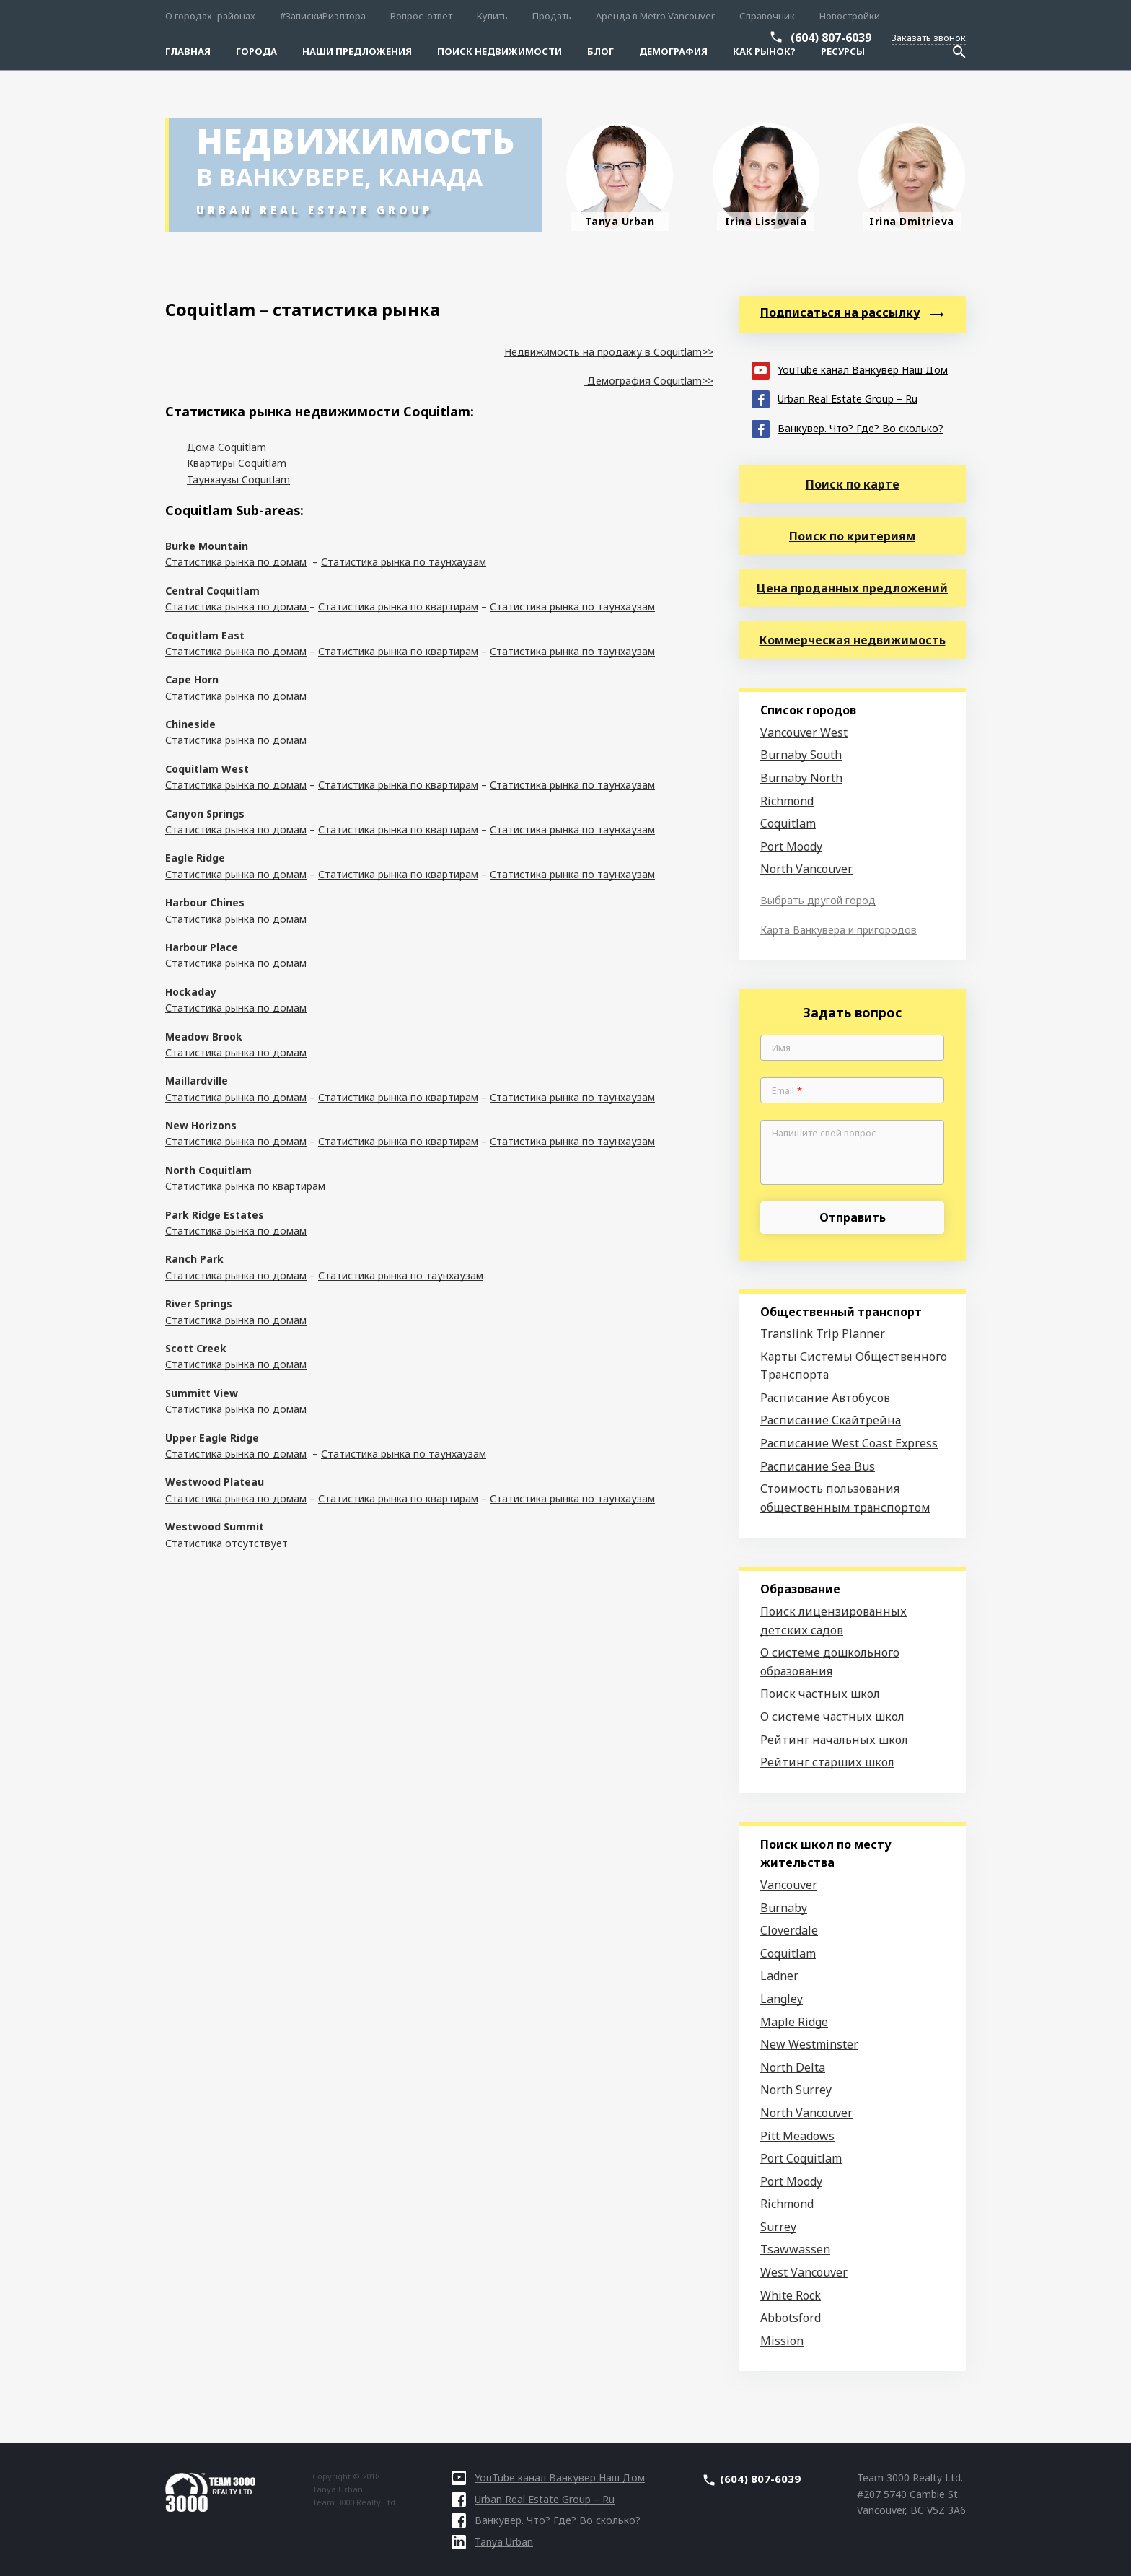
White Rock (790, 2295)
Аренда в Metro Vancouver (655, 15)
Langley (781, 1999)
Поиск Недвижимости (499, 51)
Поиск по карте (852, 484)
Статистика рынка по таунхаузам (403, 562)
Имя (781, 1048)
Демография (673, 51)
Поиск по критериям (852, 536)
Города (256, 51)
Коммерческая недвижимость (853, 640)
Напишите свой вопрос (824, 1133)
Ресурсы (843, 51)
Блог (600, 51)
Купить (492, 15)
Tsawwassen (795, 2249)
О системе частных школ (832, 1717)
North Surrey (796, 2090)
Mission (782, 2341)
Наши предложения (357, 51)
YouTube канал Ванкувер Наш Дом (850, 369)
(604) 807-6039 (831, 37)
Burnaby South (801, 755)
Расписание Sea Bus (817, 1466)
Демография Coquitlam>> (648, 380)
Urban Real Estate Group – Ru (834, 398)
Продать (551, 15)
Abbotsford (790, 2318)
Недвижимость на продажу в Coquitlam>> (608, 352)
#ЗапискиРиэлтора (323, 15)
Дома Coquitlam (226, 447)
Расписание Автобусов (825, 1398)
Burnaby (783, 1908)
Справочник (767, 15)
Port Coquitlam (801, 2158)
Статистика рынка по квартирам (398, 606)
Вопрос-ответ (421, 15)
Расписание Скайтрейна (830, 1420)
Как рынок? (764, 51)
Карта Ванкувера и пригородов (838, 930)
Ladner (779, 1976)
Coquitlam (788, 823)
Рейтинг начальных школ (834, 1740)
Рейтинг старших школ (827, 1762)
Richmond (787, 801)
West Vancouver (804, 2272)
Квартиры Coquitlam (236, 463)
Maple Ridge (794, 2022)
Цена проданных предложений (852, 588)
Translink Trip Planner (822, 1333)
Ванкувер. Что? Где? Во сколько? (847, 427)
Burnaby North (801, 778)
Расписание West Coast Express (849, 1443)
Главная (188, 51)
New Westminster (809, 2044)
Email (787, 1091)
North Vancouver (806, 869)
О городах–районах (210, 15)
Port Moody (791, 846)
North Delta (792, 2067)
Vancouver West (804, 732)
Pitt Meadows (797, 2136)
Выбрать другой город (818, 900)
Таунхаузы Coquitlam (238, 479)
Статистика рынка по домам (236, 562)
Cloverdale (789, 1930)
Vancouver (788, 1885)
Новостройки (849, 15)
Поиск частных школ (820, 1693)
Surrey (778, 2227)
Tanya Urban (492, 2542)
